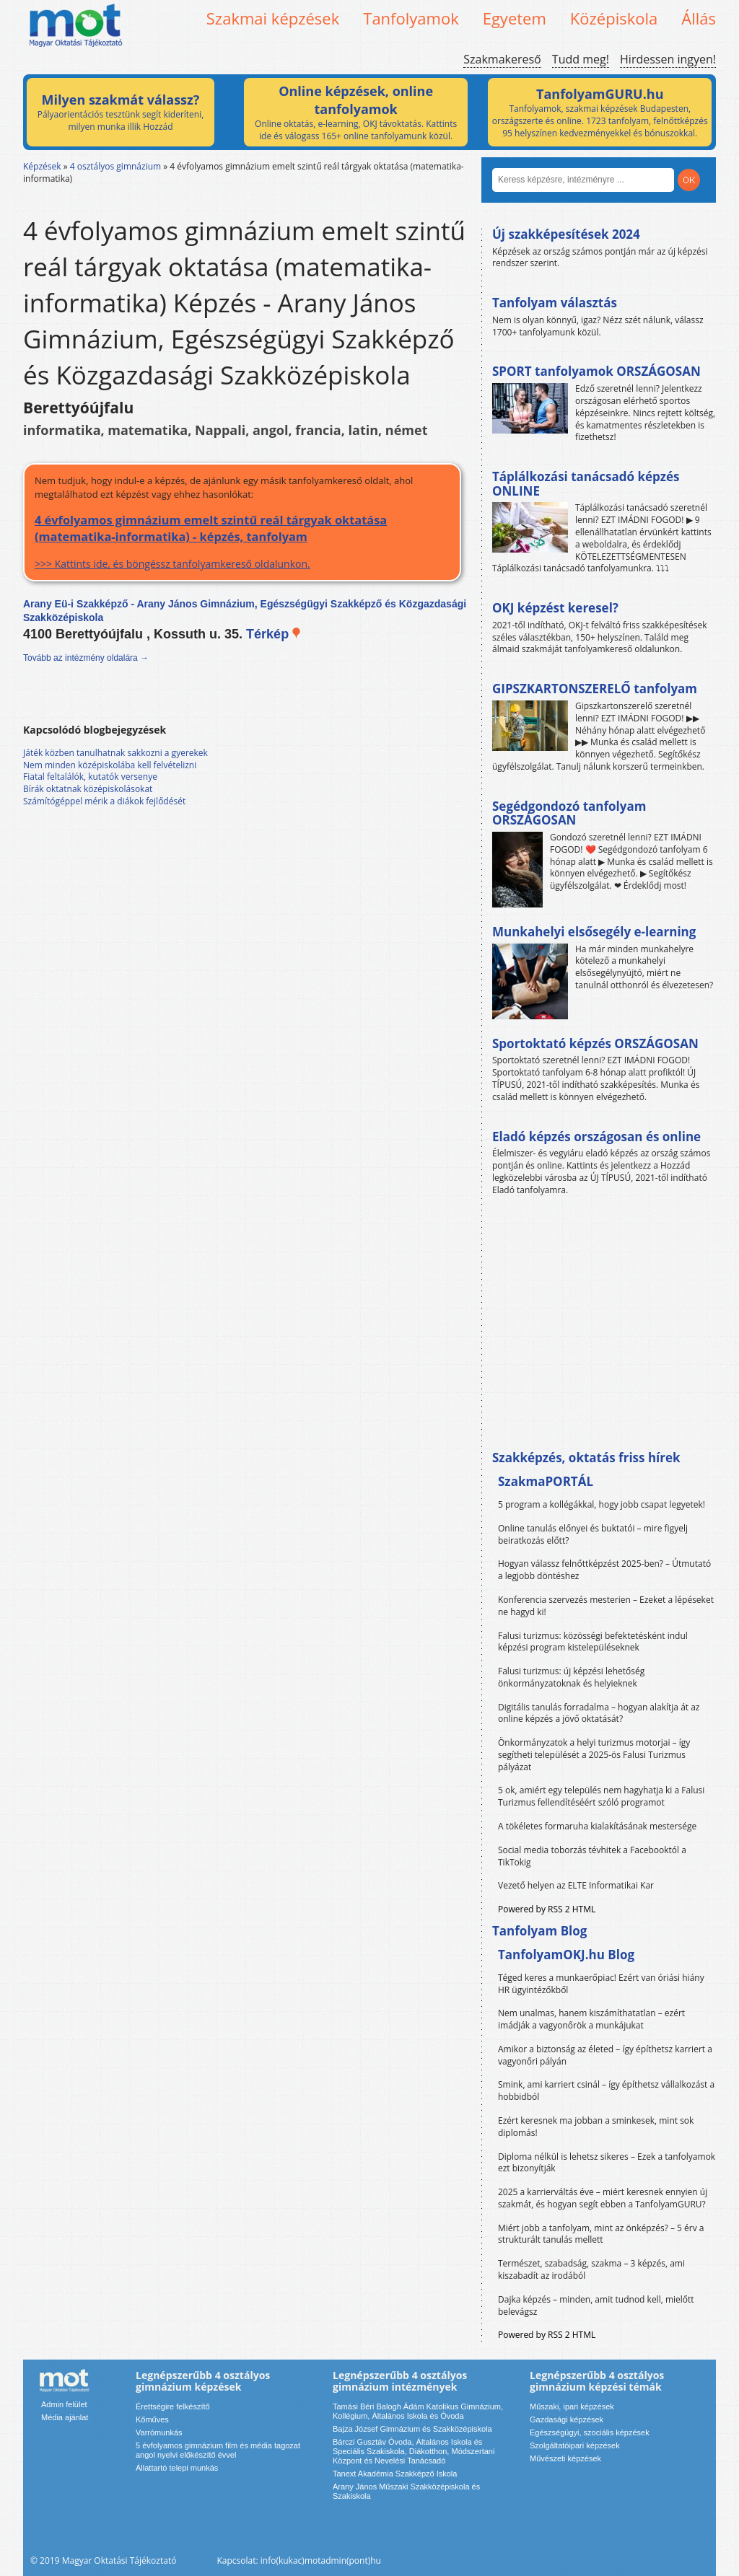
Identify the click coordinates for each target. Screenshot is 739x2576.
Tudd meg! (580, 59)
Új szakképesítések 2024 (566, 234)
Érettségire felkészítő (173, 2406)
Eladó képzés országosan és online (596, 1136)
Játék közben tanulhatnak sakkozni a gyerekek (115, 753)
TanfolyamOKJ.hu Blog (566, 1954)
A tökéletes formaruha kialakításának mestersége (597, 1826)
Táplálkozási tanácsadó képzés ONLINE (586, 483)
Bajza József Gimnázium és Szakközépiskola (412, 2429)
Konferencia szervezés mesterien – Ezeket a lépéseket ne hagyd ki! (606, 1605)
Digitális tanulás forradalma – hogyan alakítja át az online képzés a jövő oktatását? (599, 1713)
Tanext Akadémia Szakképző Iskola (395, 2473)
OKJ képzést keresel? (555, 607)
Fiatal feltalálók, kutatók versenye (90, 776)
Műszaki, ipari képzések (572, 2406)
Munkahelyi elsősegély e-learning (594, 931)
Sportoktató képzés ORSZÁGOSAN (595, 1043)
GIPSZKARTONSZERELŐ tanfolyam (594, 688)
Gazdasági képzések (566, 2419)
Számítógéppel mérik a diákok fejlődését (104, 801)
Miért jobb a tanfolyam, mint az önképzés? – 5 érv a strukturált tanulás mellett (601, 2234)
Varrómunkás (159, 2432)
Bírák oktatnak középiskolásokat (87, 789)
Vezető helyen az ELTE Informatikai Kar (576, 1885)
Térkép (274, 634)
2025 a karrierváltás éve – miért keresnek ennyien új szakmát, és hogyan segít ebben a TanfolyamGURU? (602, 2198)
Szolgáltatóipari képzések (575, 2445)
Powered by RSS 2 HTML (546, 1909)
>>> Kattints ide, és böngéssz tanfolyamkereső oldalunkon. (242, 541)
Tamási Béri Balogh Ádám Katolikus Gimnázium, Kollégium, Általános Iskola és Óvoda (418, 2411)
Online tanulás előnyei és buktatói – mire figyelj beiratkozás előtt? (593, 1534)
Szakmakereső (502, 59)
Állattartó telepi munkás (177, 2467)
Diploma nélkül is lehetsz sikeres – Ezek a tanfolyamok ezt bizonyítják (606, 2162)
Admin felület (64, 2404)
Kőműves (152, 2419)
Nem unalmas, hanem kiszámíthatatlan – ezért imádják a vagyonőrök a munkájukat (591, 2019)
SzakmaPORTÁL (545, 1481)
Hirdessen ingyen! (668, 59)
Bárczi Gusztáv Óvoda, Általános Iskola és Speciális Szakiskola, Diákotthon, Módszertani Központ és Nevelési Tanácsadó (413, 2451)
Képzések (42, 166)
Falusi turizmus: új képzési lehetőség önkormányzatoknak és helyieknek (571, 1677)
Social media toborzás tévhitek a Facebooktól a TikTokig (592, 1856)
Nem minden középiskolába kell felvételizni (109, 765)
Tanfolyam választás (554, 302)
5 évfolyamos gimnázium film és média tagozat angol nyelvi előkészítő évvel (218, 2450)
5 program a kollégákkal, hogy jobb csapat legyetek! (601, 1504)
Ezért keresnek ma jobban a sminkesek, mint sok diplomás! (596, 2126)
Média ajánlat (64, 2417)
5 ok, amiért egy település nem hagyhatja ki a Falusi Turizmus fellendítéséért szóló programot (601, 1796)
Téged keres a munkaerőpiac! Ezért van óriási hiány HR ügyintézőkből (601, 1983)
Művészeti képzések (565, 2458)
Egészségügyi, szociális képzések (590, 2432)
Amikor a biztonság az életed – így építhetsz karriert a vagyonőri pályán (605, 2055)
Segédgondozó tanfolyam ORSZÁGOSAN (569, 813)
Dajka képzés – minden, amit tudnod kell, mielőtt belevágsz (596, 2305)
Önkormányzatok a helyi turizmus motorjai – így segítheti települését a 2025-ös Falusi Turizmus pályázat (594, 1754)
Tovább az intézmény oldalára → (86, 658)
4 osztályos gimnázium (115, 166)
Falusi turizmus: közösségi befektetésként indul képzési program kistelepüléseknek (593, 1642)
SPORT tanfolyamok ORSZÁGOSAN (596, 371)
